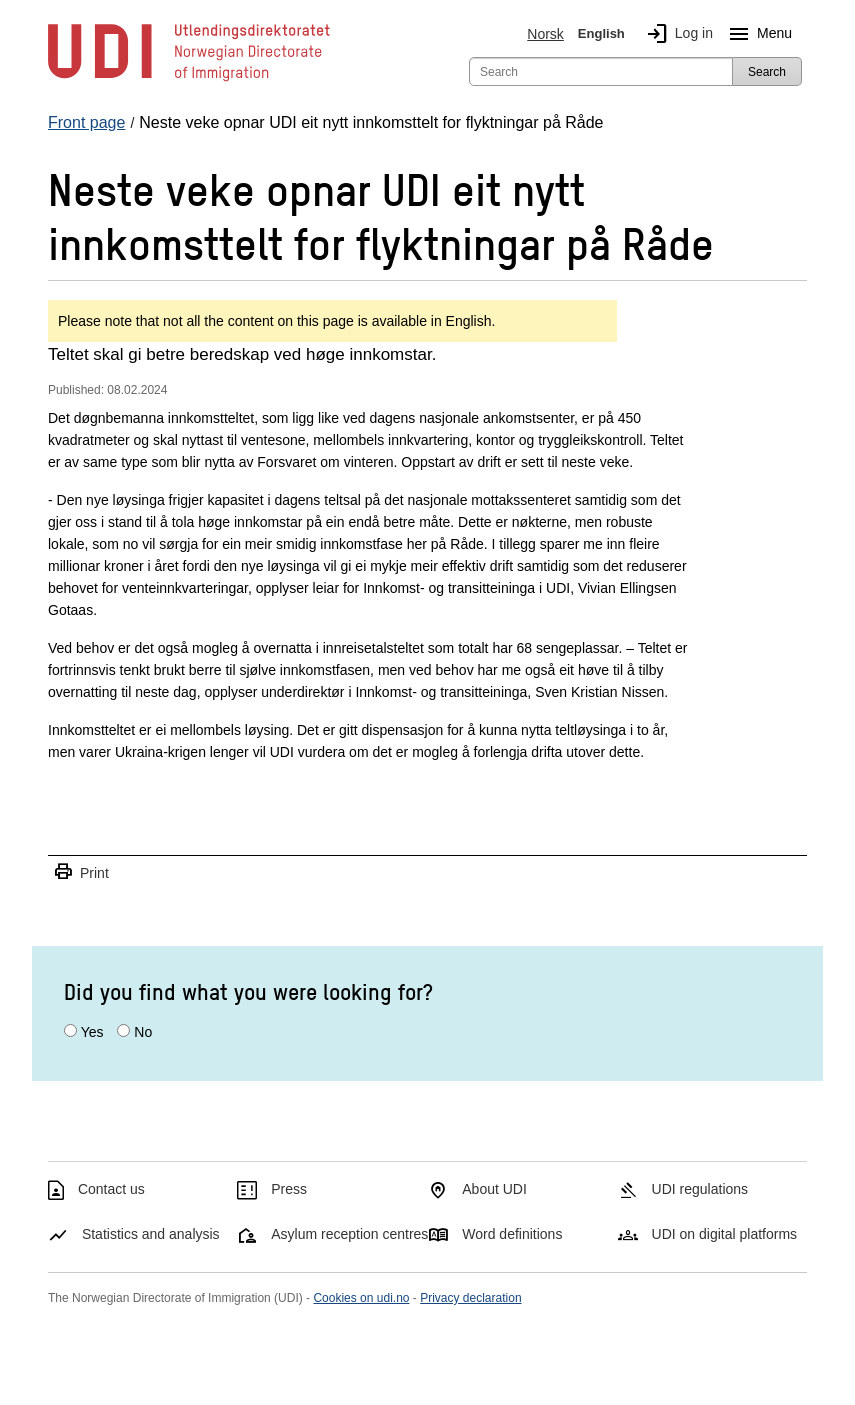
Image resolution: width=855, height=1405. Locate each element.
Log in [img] (676, 34)
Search (767, 72)
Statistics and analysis (151, 1234)
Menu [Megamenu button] (756, 34)
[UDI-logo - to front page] (189, 80)
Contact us (111, 1189)
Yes (92, 1032)
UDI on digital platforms (725, 1234)
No (143, 1032)
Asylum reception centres (349, 1234)
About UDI (494, 1189)
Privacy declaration (470, 1298)
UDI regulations (700, 1189)
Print (81, 872)
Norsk (545, 34)
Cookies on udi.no (361, 1298)
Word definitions (512, 1234)
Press (289, 1189)
